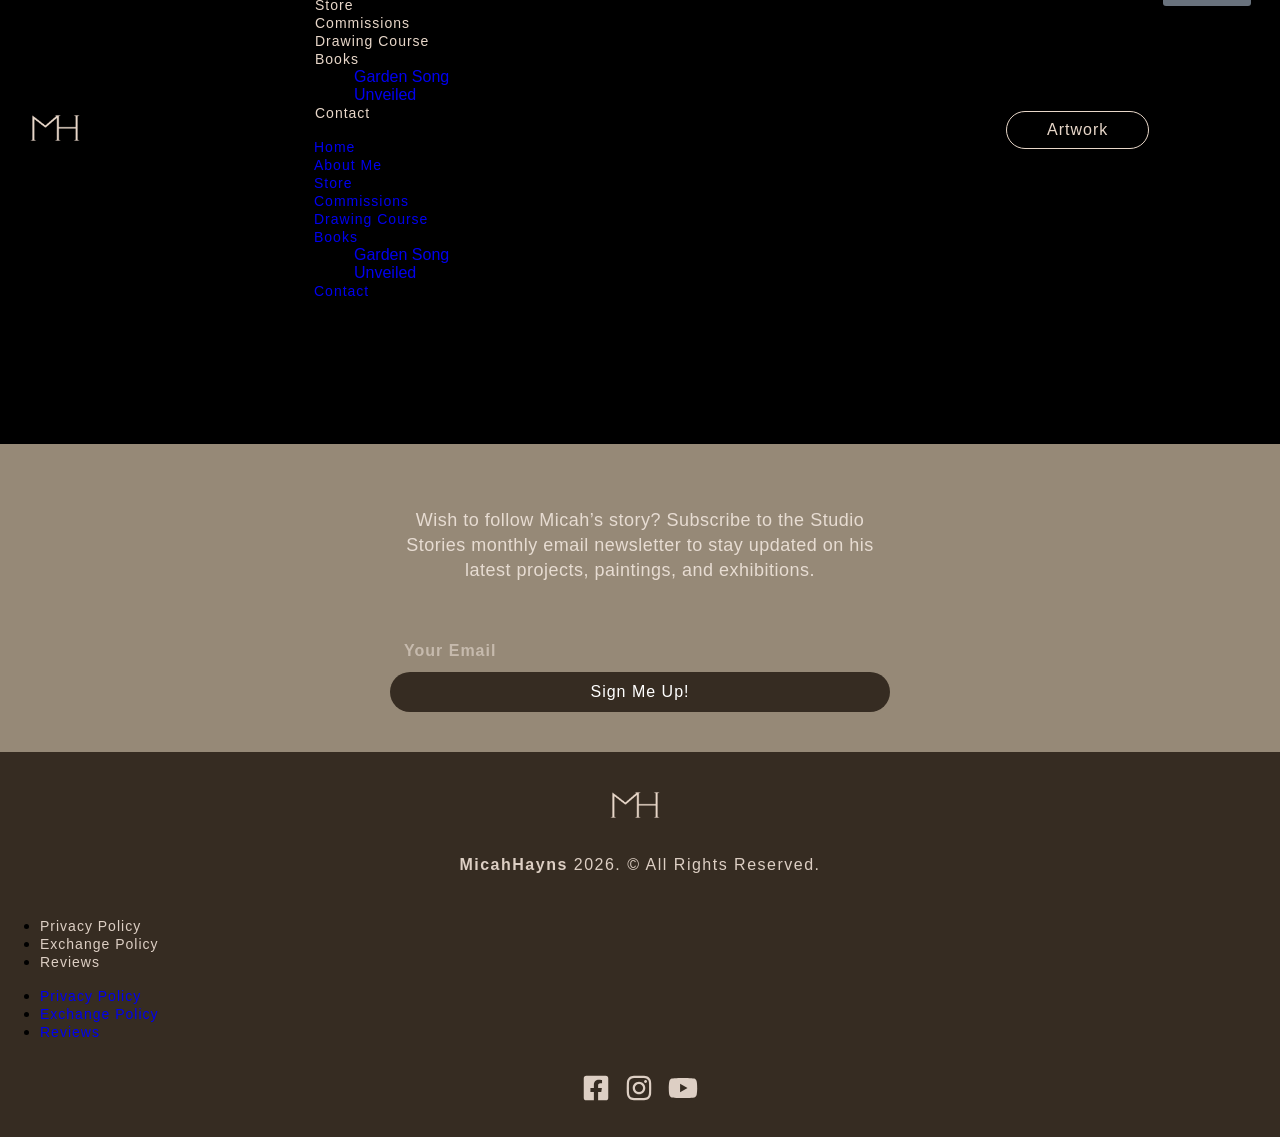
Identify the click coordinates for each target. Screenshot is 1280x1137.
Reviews (70, 962)
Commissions (362, 23)
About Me (348, 165)
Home (334, 147)
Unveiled (385, 94)
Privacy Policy (90, 926)
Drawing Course (372, 41)
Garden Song (401, 76)
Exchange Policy (99, 944)
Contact (342, 113)
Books (337, 59)
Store (333, 183)
